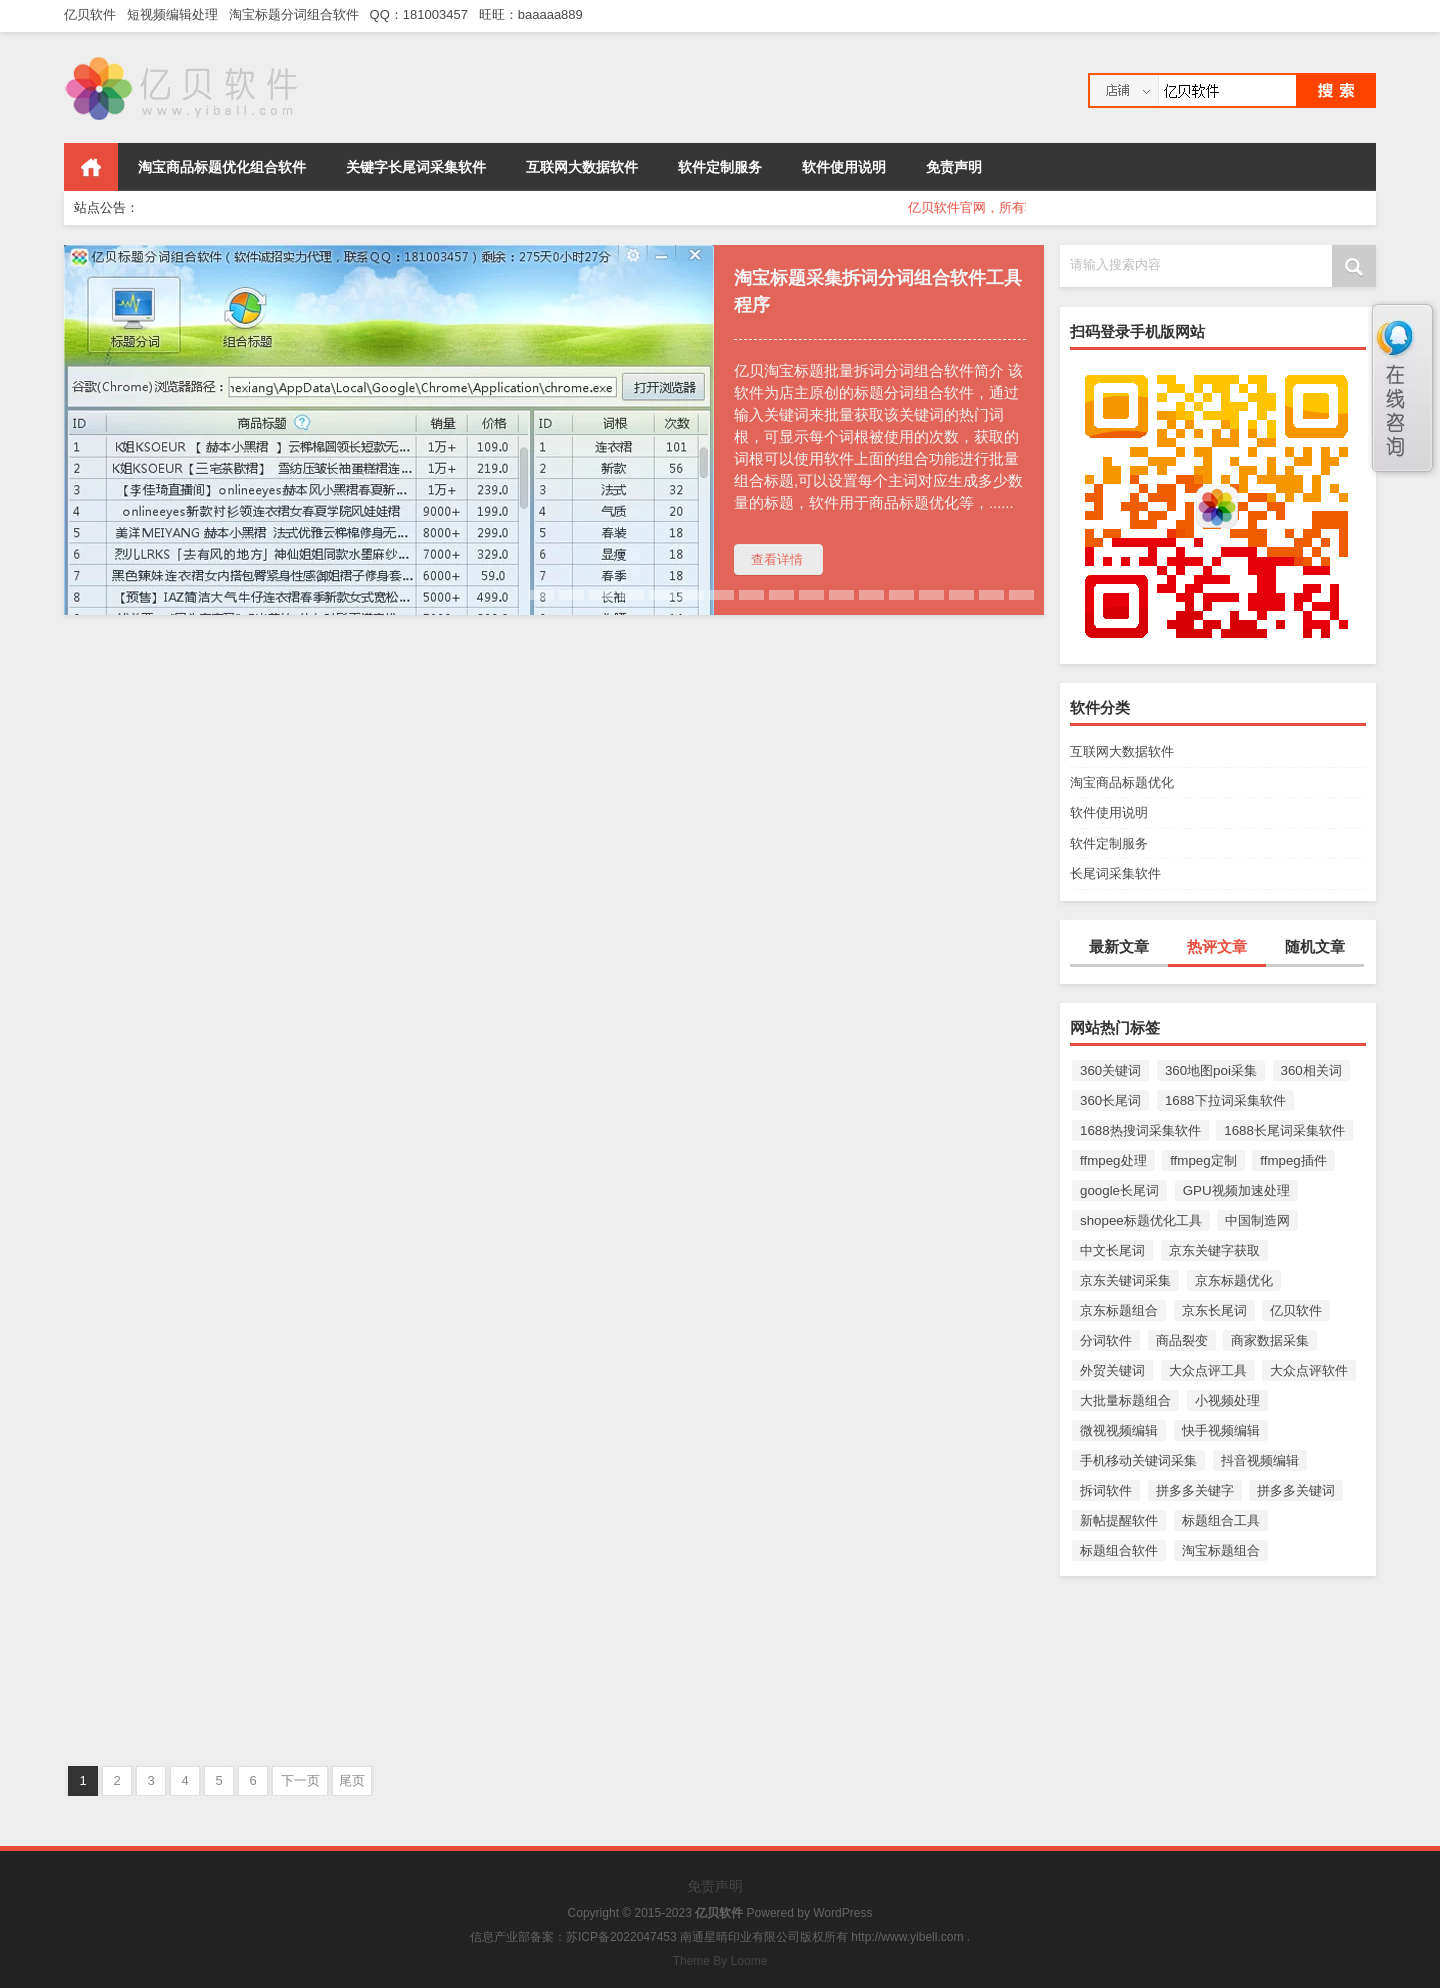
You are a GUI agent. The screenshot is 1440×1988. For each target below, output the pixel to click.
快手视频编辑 (1221, 1430)
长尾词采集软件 (1115, 873)
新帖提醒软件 (1119, 1520)
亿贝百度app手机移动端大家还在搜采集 (880, 838)
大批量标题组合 (1125, 1400)
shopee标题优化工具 (1141, 1220)
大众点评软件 (1309, 1370)
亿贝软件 (93, 14)
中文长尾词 (1112, 1250)
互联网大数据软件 (582, 167)
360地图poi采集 (1211, 1070)
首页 (91, 167)
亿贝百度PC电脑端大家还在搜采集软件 (877, 1209)
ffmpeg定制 (1203, 1160)
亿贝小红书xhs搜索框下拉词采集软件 (208, 1579)
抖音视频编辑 (1260, 1460)
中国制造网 (1257, 1220)
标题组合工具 (1221, 1520)
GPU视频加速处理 (1236, 1190)
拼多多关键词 (1296, 1490)
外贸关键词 (1112, 1370)
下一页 (300, 1780)
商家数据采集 (1270, 1340)
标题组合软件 (1119, 1550)
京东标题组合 (1119, 1310)
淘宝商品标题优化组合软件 (222, 167)
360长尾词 (1110, 1100)
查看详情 (777, 559)
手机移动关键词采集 (1138, 1460)
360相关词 (1311, 1070)
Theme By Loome (720, 1961)
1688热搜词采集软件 (1140, 1130)
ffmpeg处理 (1113, 1160)
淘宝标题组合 (1221, 1550)
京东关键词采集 (1125, 1280)
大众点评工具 (1208, 1370)
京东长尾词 (1214, 1310)
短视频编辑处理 (176, 14)
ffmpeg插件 (1293, 1160)
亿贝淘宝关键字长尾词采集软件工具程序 (550, 1579)
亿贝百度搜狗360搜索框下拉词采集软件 (879, 1579)
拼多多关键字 (1195, 1490)
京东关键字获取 (1214, 1250)
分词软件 (1106, 1340)
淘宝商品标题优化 (1122, 782)
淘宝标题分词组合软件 (297, 14)
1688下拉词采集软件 (1225, 1100)
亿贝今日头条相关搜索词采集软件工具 (210, 1209)
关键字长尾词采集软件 (416, 167)
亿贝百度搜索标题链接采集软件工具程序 (550, 838)
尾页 (352, 1780)
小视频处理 (1227, 1400)
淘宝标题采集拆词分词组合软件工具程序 (878, 291)
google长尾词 (1119, 1190)
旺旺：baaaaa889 (534, 14)
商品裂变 (1182, 1340)
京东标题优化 (1234, 1280)
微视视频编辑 (1119, 1430)
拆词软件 (1106, 1490)
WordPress (842, 1913)
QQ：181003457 (423, 14)
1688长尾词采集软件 (1284, 1130)
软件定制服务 (720, 167)
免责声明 (954, 167)
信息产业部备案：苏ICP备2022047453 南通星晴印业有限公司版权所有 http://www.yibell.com (716, 1937)
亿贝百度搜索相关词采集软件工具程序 (542, 1209)
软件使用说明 (844, 167)
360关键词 (1110, 1070)
